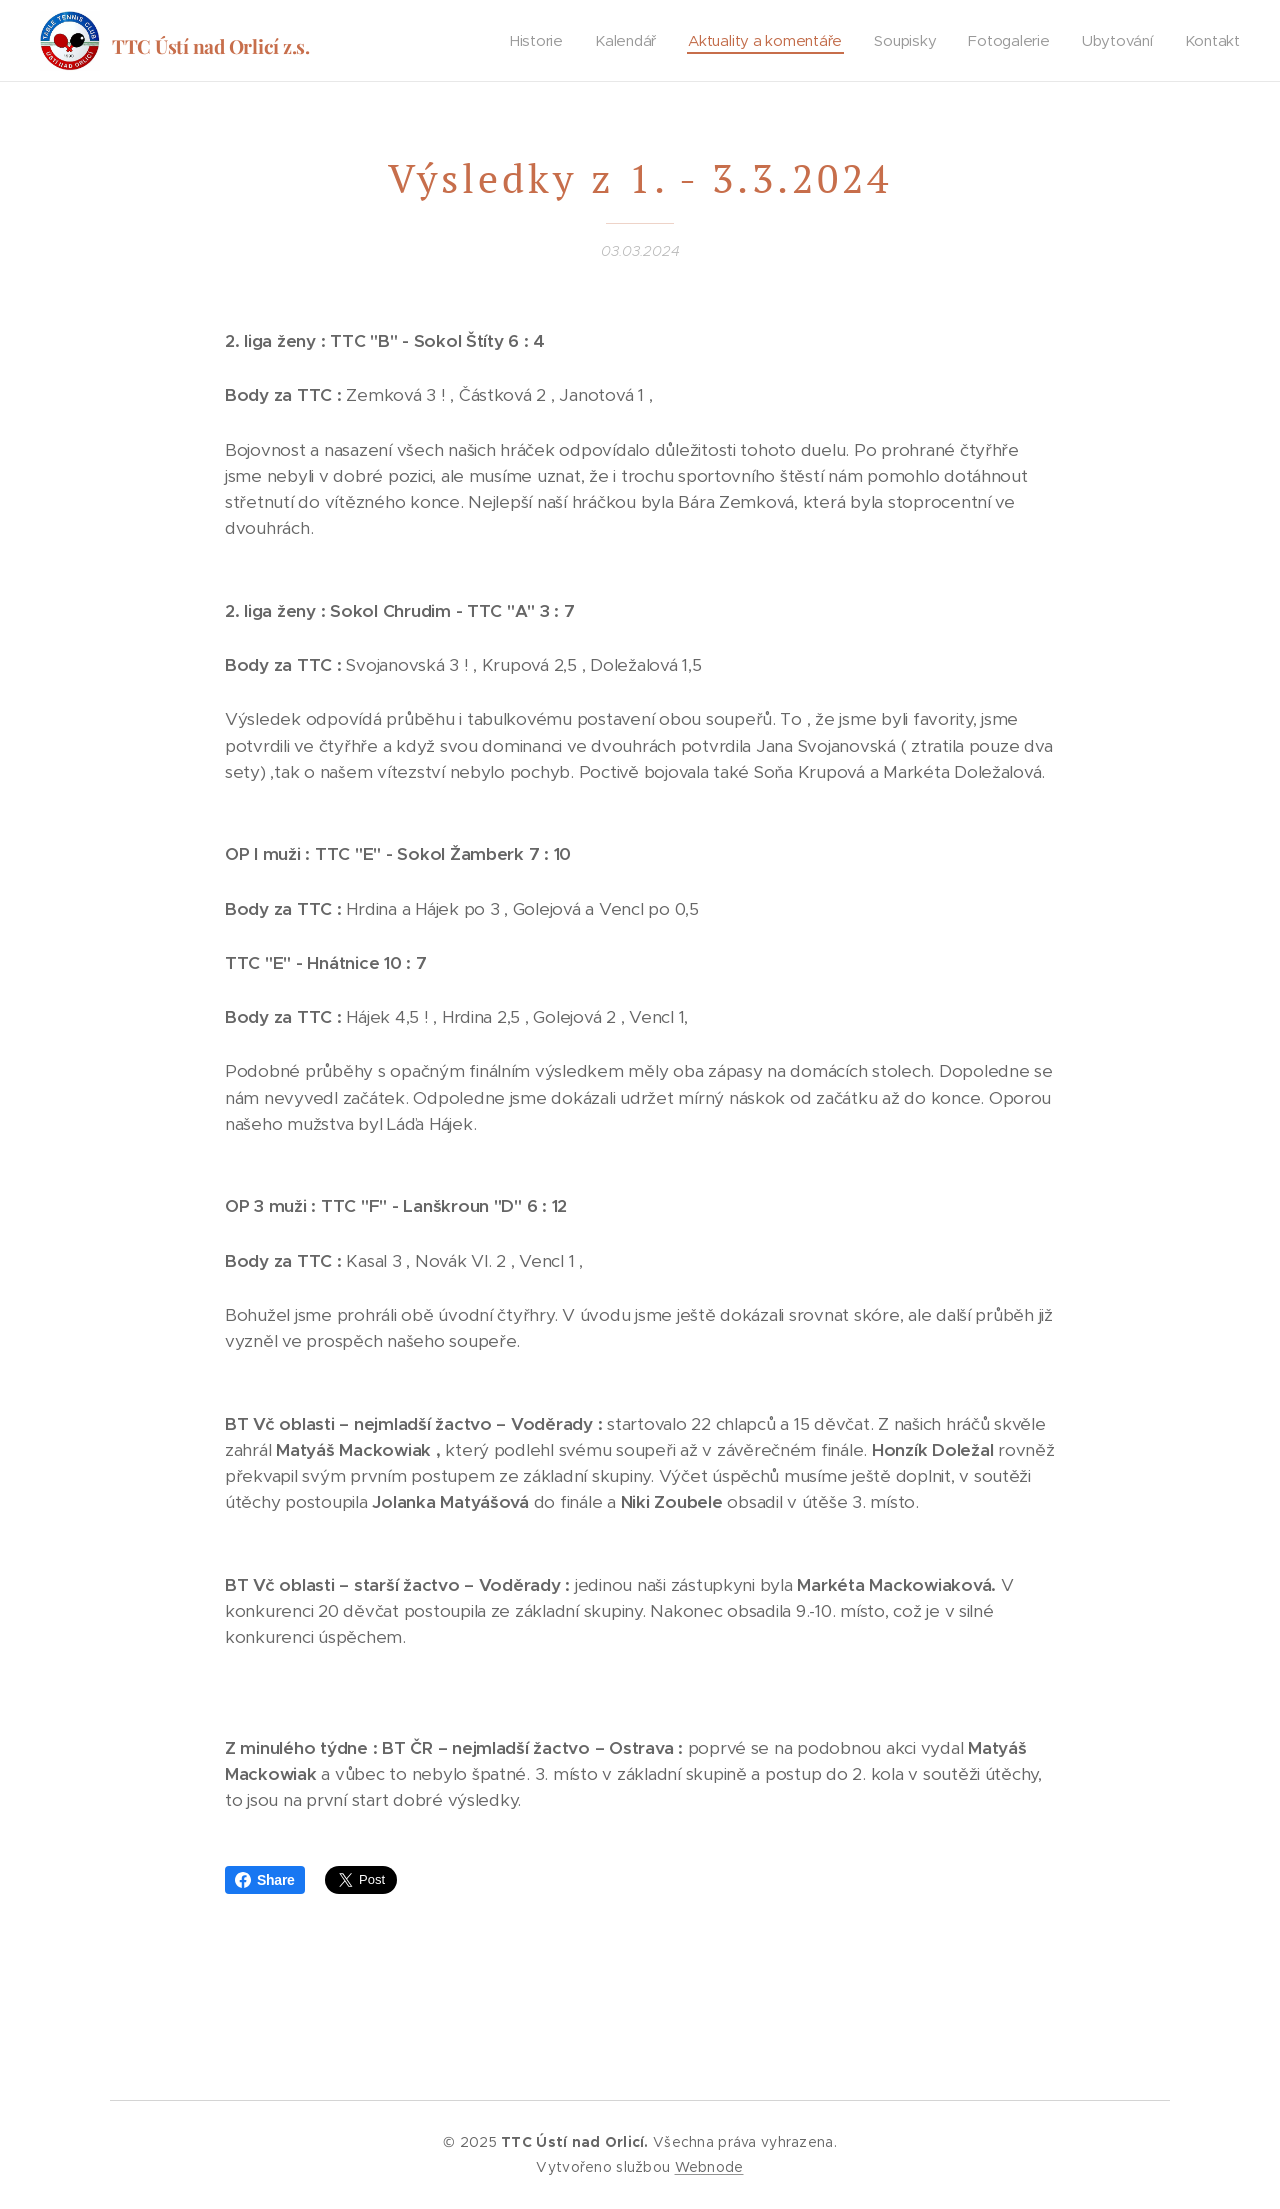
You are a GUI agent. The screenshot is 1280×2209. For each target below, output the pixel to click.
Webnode (709, 2167)
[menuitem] (538, 41)
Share (265, 1880)
